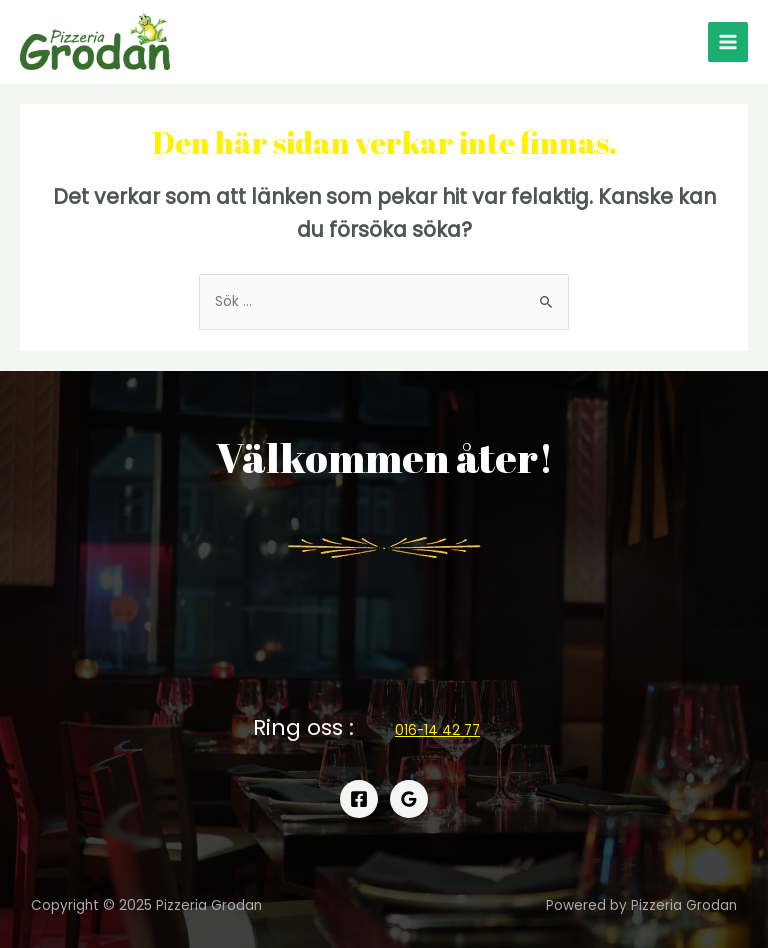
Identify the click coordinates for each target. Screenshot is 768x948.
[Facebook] (359, 799)
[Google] (409, 799)
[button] (437, 730)
